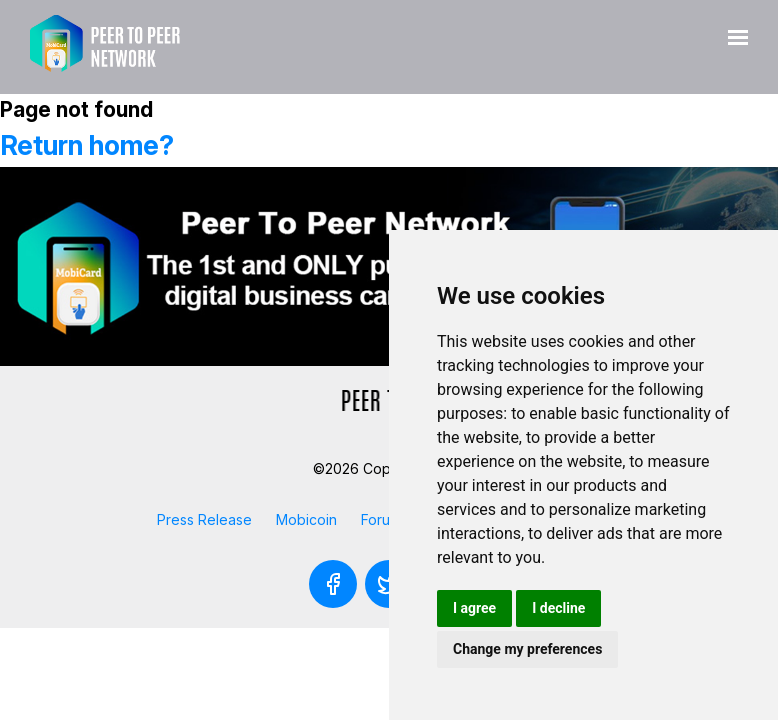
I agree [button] (474, 608)
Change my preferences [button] (527, 649)
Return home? (87, 145)
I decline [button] (558, 608)
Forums (384, 519)
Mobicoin (306, 519)
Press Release (204, 519)
